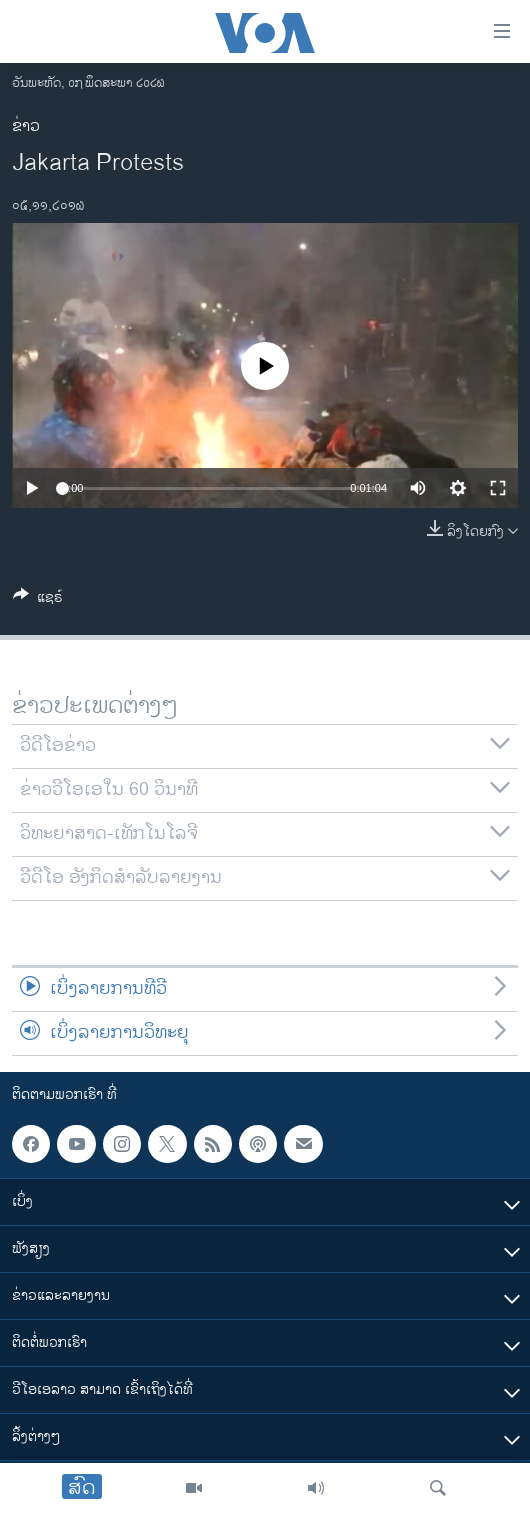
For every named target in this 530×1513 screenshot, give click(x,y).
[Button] (38, 600)
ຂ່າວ (26, 126)
